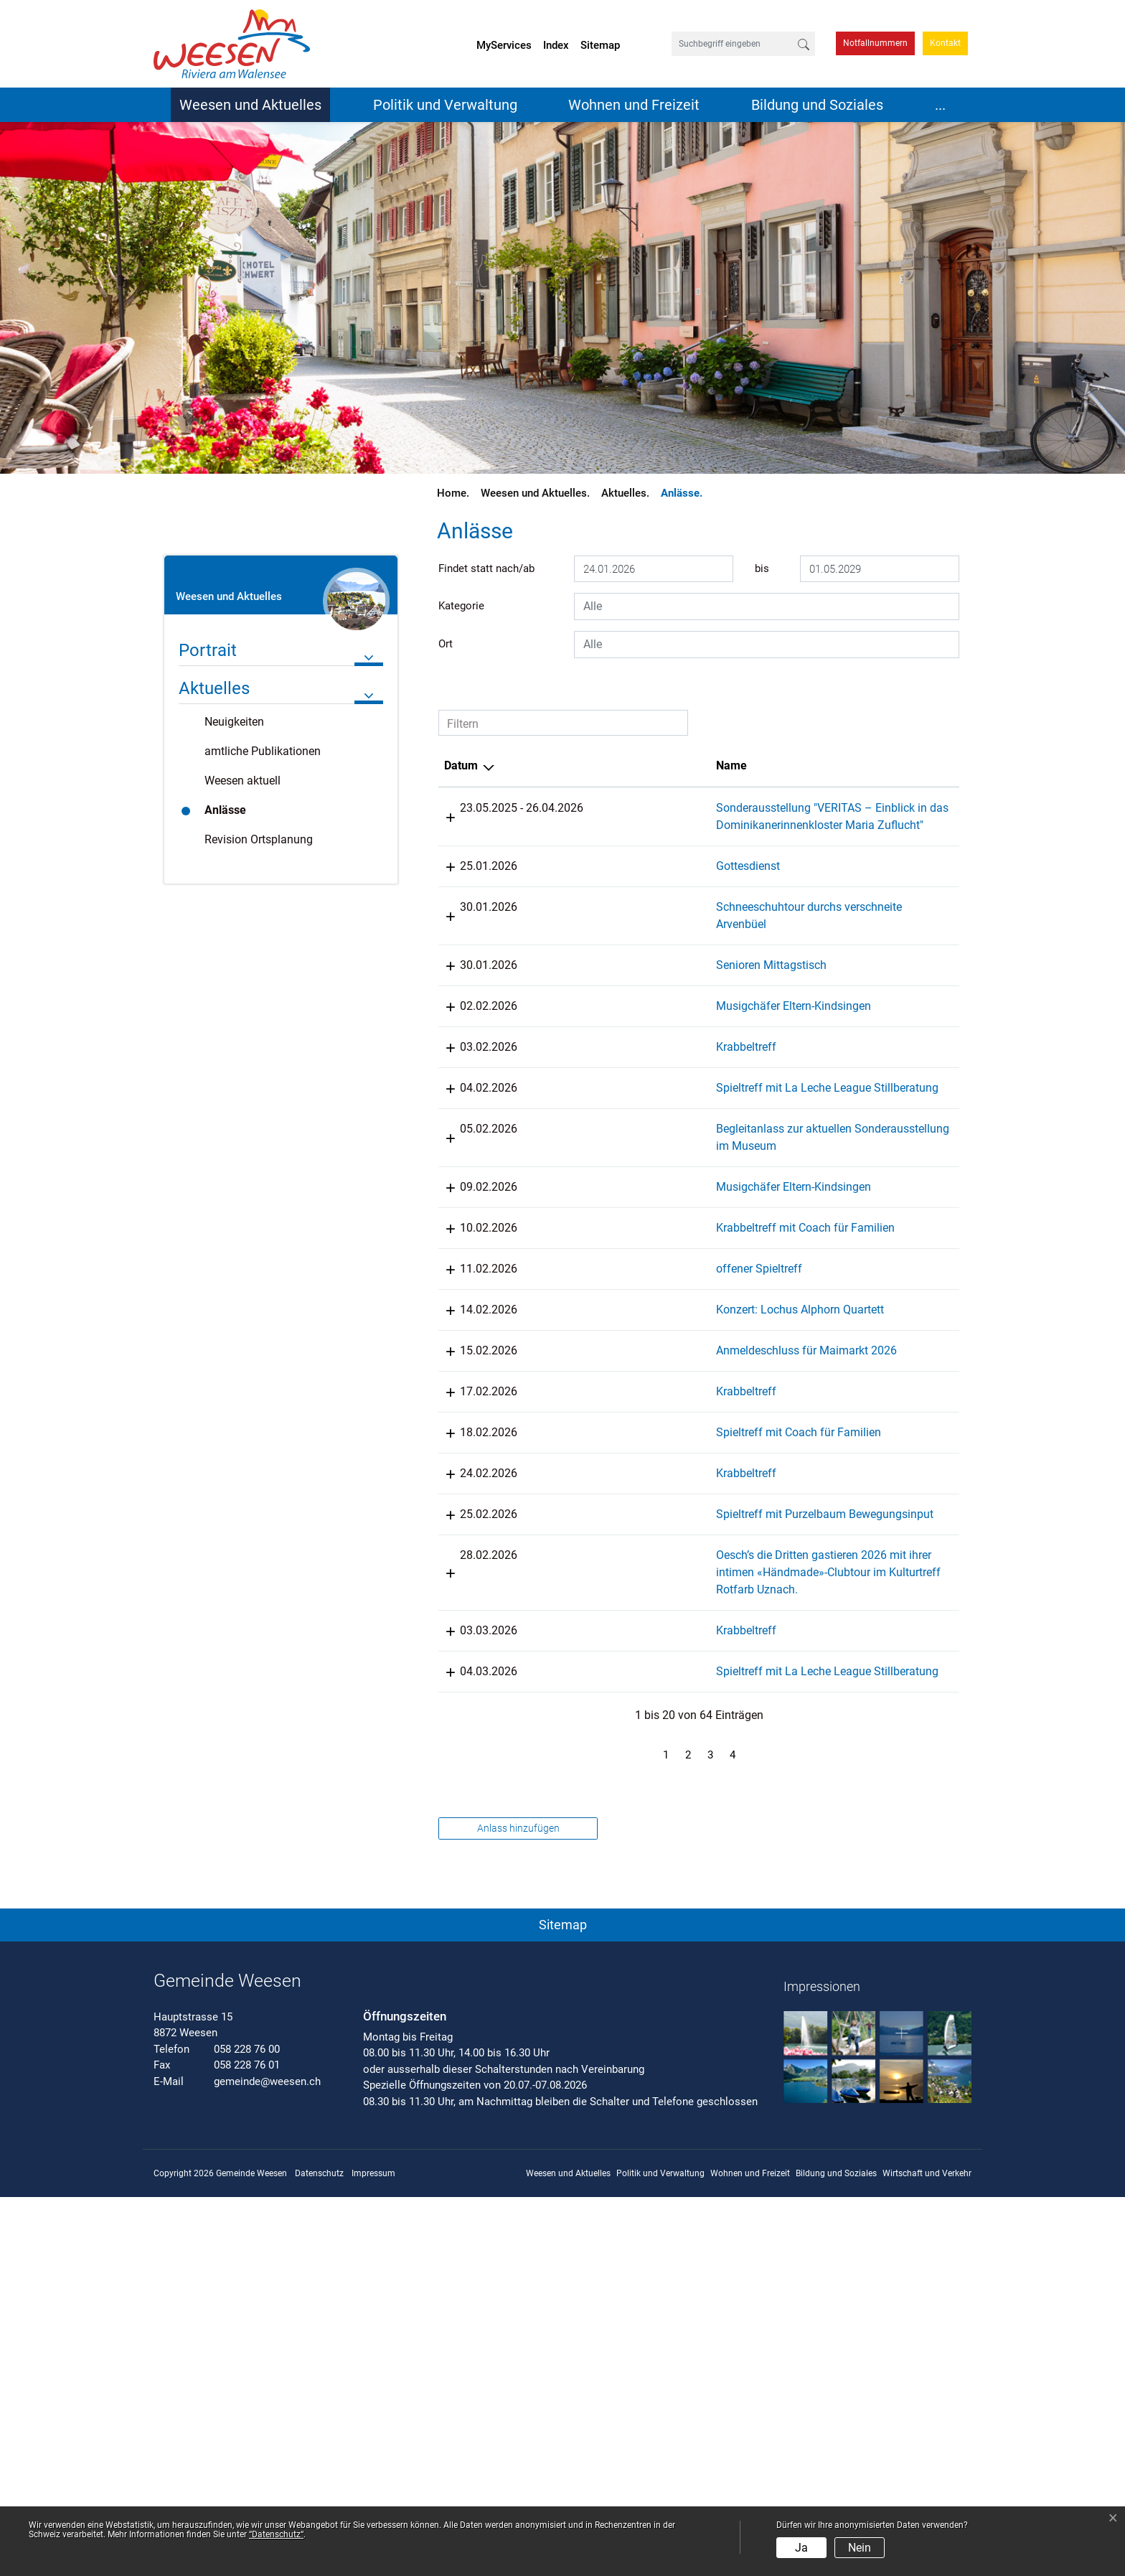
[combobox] (766, 606)
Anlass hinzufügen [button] (518, 2207)
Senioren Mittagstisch (634, 1034)
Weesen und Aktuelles (250, 104)
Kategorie (461, 605)
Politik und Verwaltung (445, 104)
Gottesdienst (611, 900)
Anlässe (245, 814)
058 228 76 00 (247, 2428)
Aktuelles (214, 688)
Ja (801, 2547)
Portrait (208, 650)
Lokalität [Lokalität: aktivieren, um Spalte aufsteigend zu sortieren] (749, 765)
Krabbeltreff (609, 1150)
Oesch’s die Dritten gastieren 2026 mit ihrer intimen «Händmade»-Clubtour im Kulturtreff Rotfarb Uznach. (639, 1899)
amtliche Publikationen (262, 751)
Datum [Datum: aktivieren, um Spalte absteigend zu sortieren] (461, 765)
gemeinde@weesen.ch (267, 2460)
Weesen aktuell (242, 780)
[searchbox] (767, 606)
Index (556, 45)
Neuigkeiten (234, 722)
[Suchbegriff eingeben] (732, 44)
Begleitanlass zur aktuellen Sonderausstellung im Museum (647, 1284)
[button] (562, 2301)
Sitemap (600, 45)
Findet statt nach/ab (486, 568)
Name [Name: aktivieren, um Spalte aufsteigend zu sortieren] (594, 765)
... (940, 104)
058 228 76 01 (247, 2443)
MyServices (504, 45)
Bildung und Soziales (817, 104)
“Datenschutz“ (276, 2534)
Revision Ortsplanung (258, 839)
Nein (859, 2547)
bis (762, 568)
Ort (445, 643)
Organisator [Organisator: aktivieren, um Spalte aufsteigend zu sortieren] (880, 765)
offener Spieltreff (622, 1458)
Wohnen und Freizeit (634, 104)
